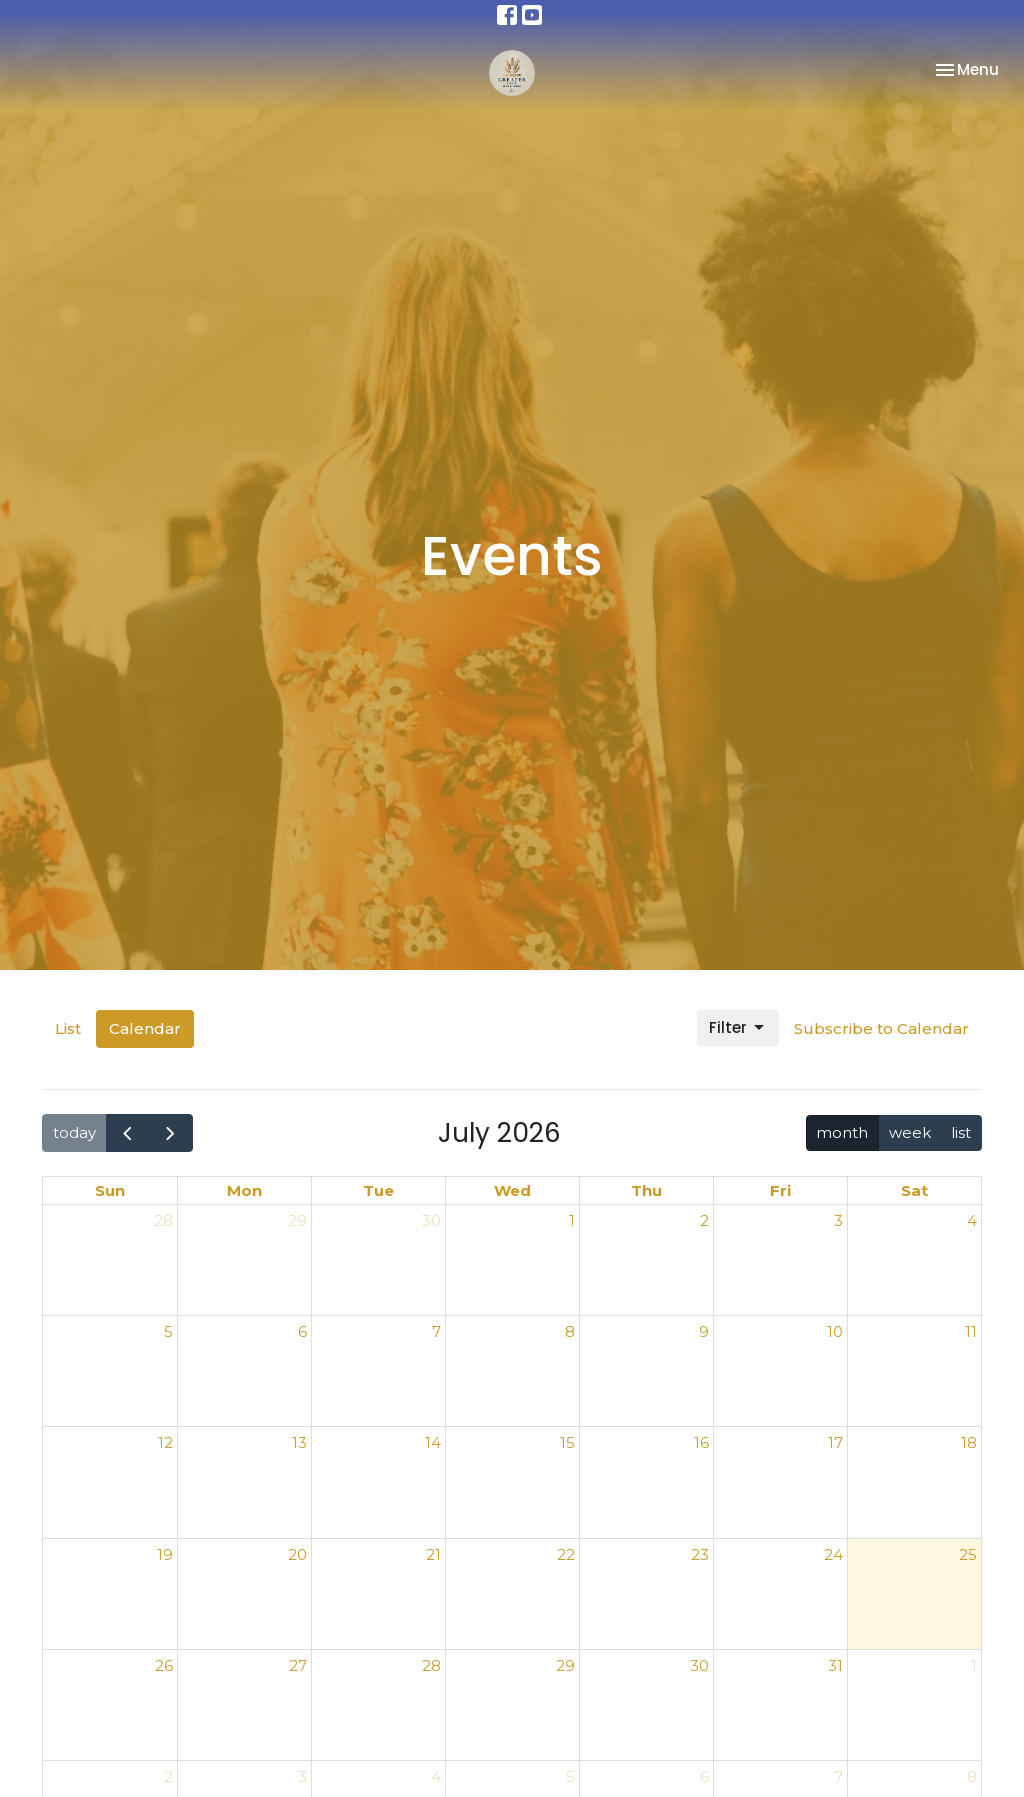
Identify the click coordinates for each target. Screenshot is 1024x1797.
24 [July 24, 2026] (833, 1554)
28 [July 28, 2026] (431, 1665)
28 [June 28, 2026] (163, 1220)
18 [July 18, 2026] (969, 1442)
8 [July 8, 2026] (570, 1331)
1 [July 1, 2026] (572, 1220)
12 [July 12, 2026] (165, 1442)
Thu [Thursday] (646, 1190)
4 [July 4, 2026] (972, 1220)
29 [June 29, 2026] (297, 1220)
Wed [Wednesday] (512, 1190)
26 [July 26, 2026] (164, 1665)
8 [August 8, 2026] (972, 1776)
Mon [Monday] (244, 1190)
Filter (738, 1027)
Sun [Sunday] (110, 1190)
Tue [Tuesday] (378, 1190)
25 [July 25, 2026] (968, 1554)
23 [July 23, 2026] (700, 1554)
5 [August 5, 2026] (570, 1776)
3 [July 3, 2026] (838, 1220)
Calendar (145, 1028)
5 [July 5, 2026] (168, 1331)
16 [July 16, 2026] (701, 1442)
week (910, 1132)
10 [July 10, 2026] (835, 1331)
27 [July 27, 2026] (298, 1665)
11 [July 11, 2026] (971, 1331)
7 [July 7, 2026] (436, 1331)
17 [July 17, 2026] (835, 1442)
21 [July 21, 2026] (433, 1554)
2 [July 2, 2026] (704, 1220)
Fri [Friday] (780, 1190)
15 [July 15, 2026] (567, 1442)
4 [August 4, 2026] (436, 1776)
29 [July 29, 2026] (565, 1665)
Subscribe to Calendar (881, 1028)
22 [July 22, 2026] (566, 1554)
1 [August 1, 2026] (974, 1665)
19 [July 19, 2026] (165, 1554)
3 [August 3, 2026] (302, 1776)
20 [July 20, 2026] (297, 1554)
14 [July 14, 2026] (433, 1442)
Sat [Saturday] (914, 1190)
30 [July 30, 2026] (699, 1665)
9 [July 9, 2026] (704, 1331)
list (961, 1132)
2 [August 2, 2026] (168, 1776)
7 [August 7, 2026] (838, 1776)
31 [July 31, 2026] (835, 1665)
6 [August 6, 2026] (704, 1776)
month (842, 1132)
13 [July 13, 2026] (299, 1442)
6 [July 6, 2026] (302, 1331)
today (74, 1132)
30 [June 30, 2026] (431, 1220)
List (68, 1028)
